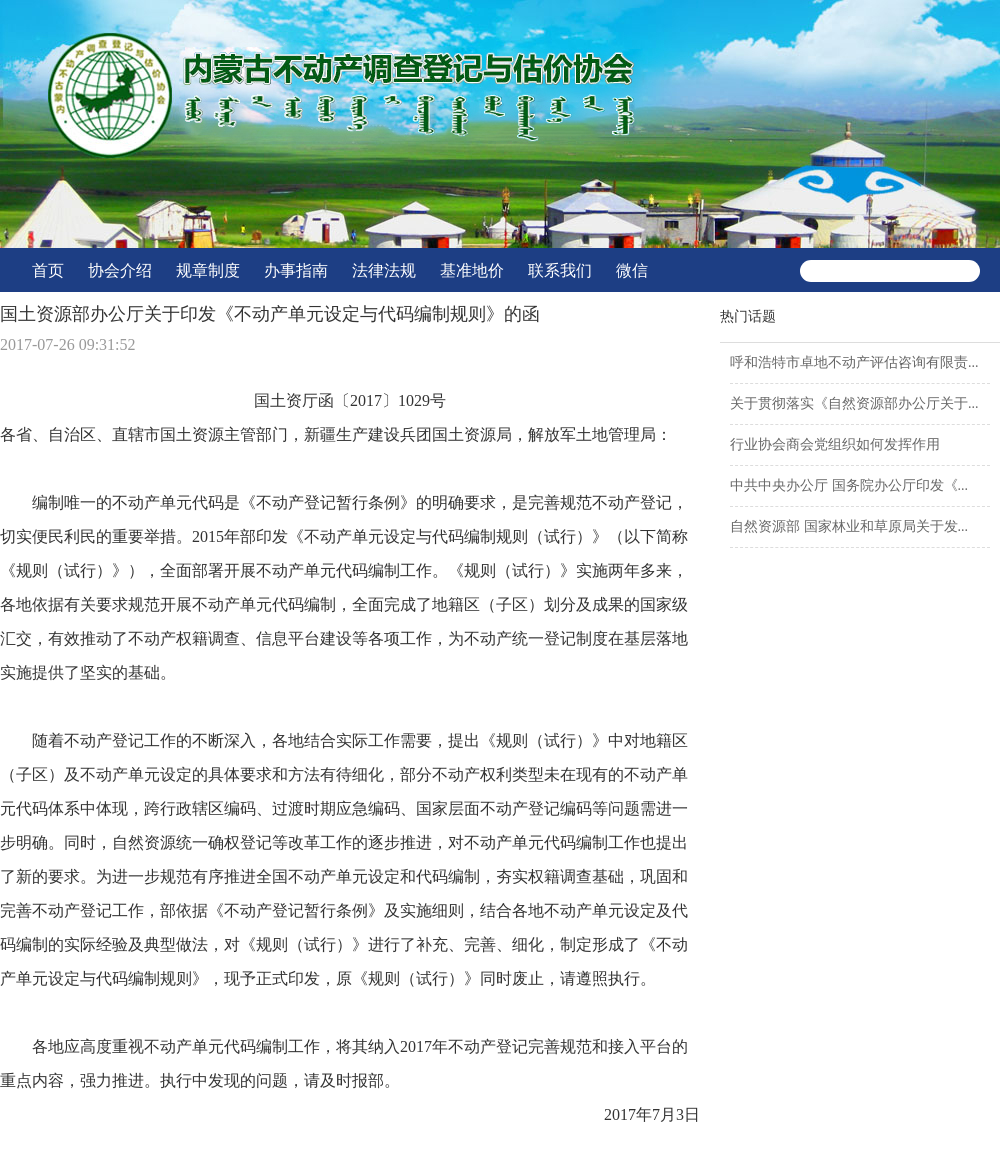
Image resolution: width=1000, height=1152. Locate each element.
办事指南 (296, 270)
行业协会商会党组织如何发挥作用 (835, 444)
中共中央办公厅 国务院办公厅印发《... (849, 485)
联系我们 (560, 270)
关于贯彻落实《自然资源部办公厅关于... (854, 403)
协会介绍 (120, 270)
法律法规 (384, 270)
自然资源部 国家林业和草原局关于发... (849, 526)
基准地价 (472, 270)
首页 (48, 270)
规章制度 (208, 270)
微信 (632, 270)
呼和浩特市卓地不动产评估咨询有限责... (854, 362)
